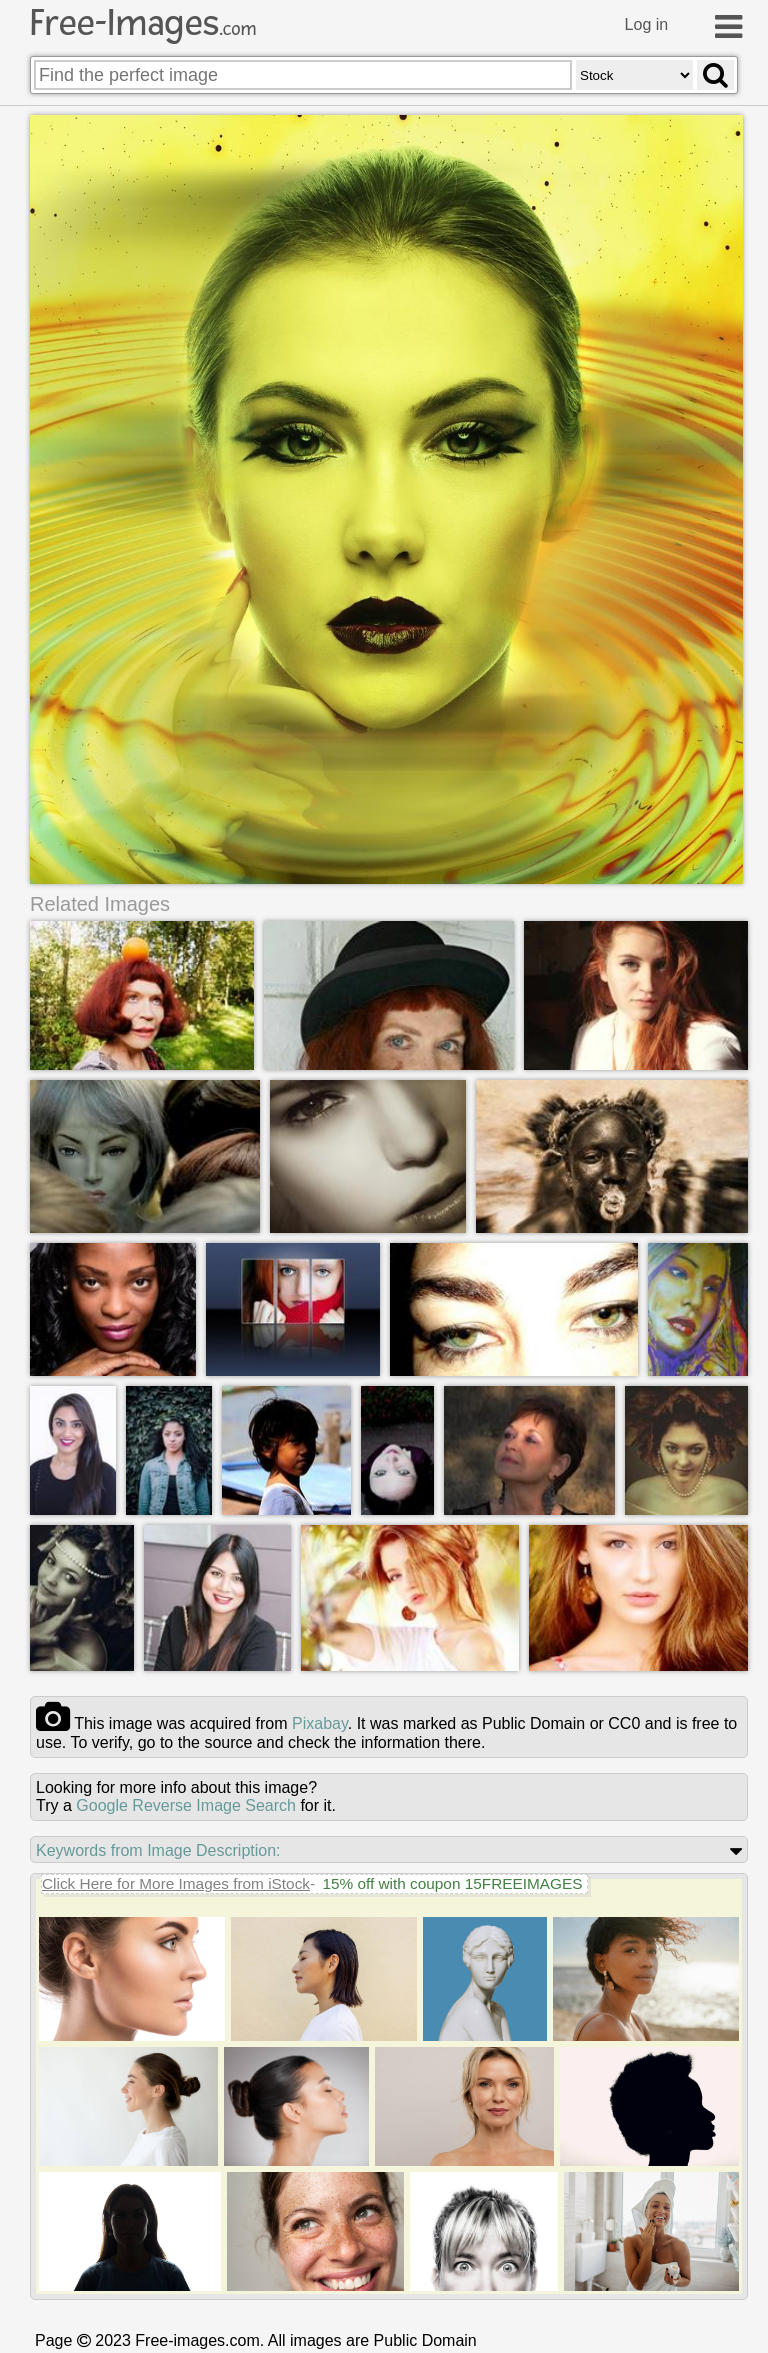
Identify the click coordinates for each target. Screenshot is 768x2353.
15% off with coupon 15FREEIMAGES (452, 1883)
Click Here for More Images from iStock (176, 1883)
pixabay (320, 1723)
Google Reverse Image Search (186, 1805)
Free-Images (143, 23)
